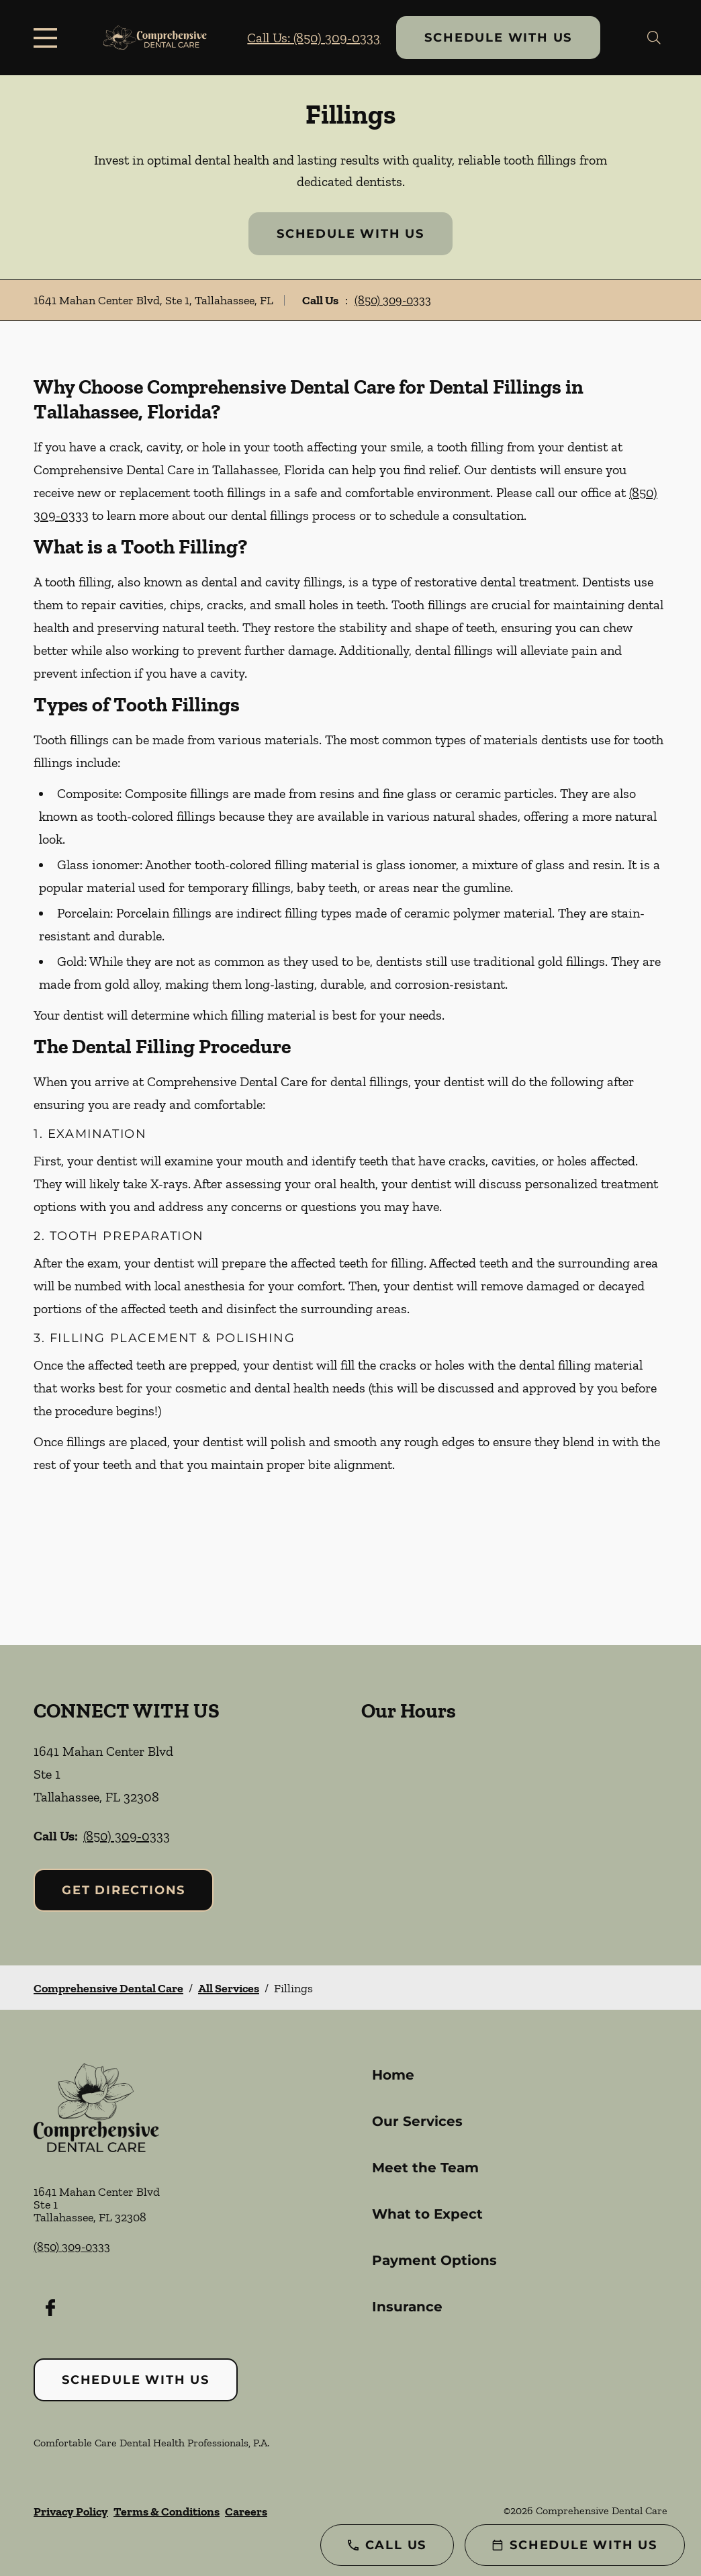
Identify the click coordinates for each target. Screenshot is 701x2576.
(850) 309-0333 (393, 300)
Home (393, 2075)
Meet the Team (425, 2168)
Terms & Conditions (166, 2511)
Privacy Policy (71, 2511)
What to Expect (427, 2214)
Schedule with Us (498, 37)
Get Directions (123, 1890)
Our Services (417, 2121)
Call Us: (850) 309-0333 (313, 38)
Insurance (407, 2307)
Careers (246, 2511)
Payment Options (434, 2260)
